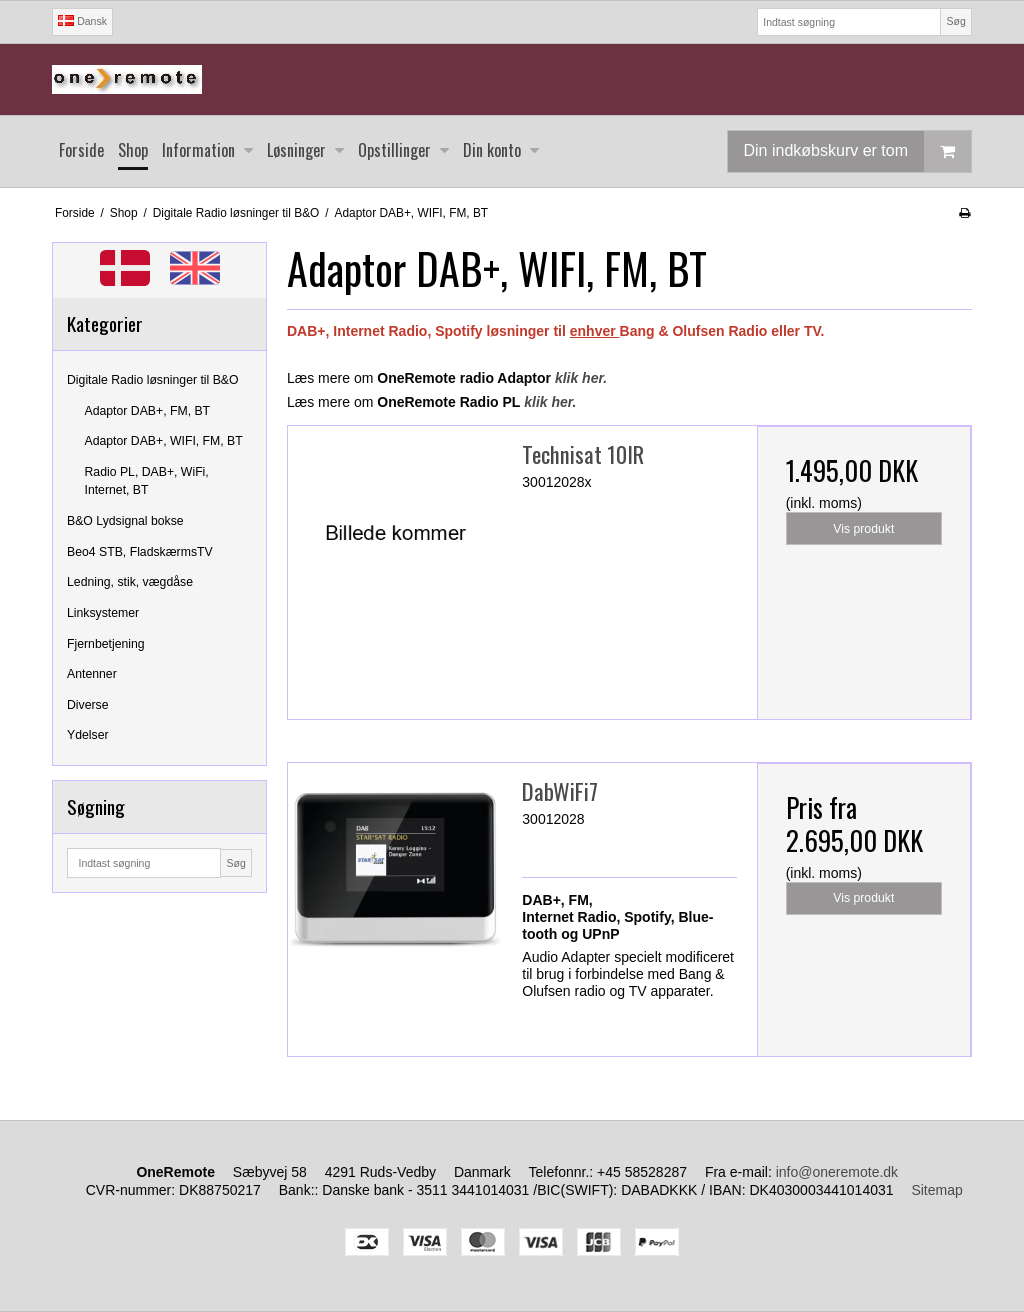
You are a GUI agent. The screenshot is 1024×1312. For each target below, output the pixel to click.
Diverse (88, 705)
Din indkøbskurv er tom (858, 151)
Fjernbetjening (106, 644)
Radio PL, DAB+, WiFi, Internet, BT (147, 481)
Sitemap (936, 1190)
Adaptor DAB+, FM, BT (148, 411)
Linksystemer (103, 613)
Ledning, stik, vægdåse (130, 582)
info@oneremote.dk (837, 1172)
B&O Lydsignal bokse (125, 521)
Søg (955, 21)
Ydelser (88, 735)
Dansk (82, 21)
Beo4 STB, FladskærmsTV (140, 552)
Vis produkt (863, 529)
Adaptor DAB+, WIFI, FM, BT (164, 441)
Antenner (92, 674)
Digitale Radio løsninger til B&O (153, 380)
